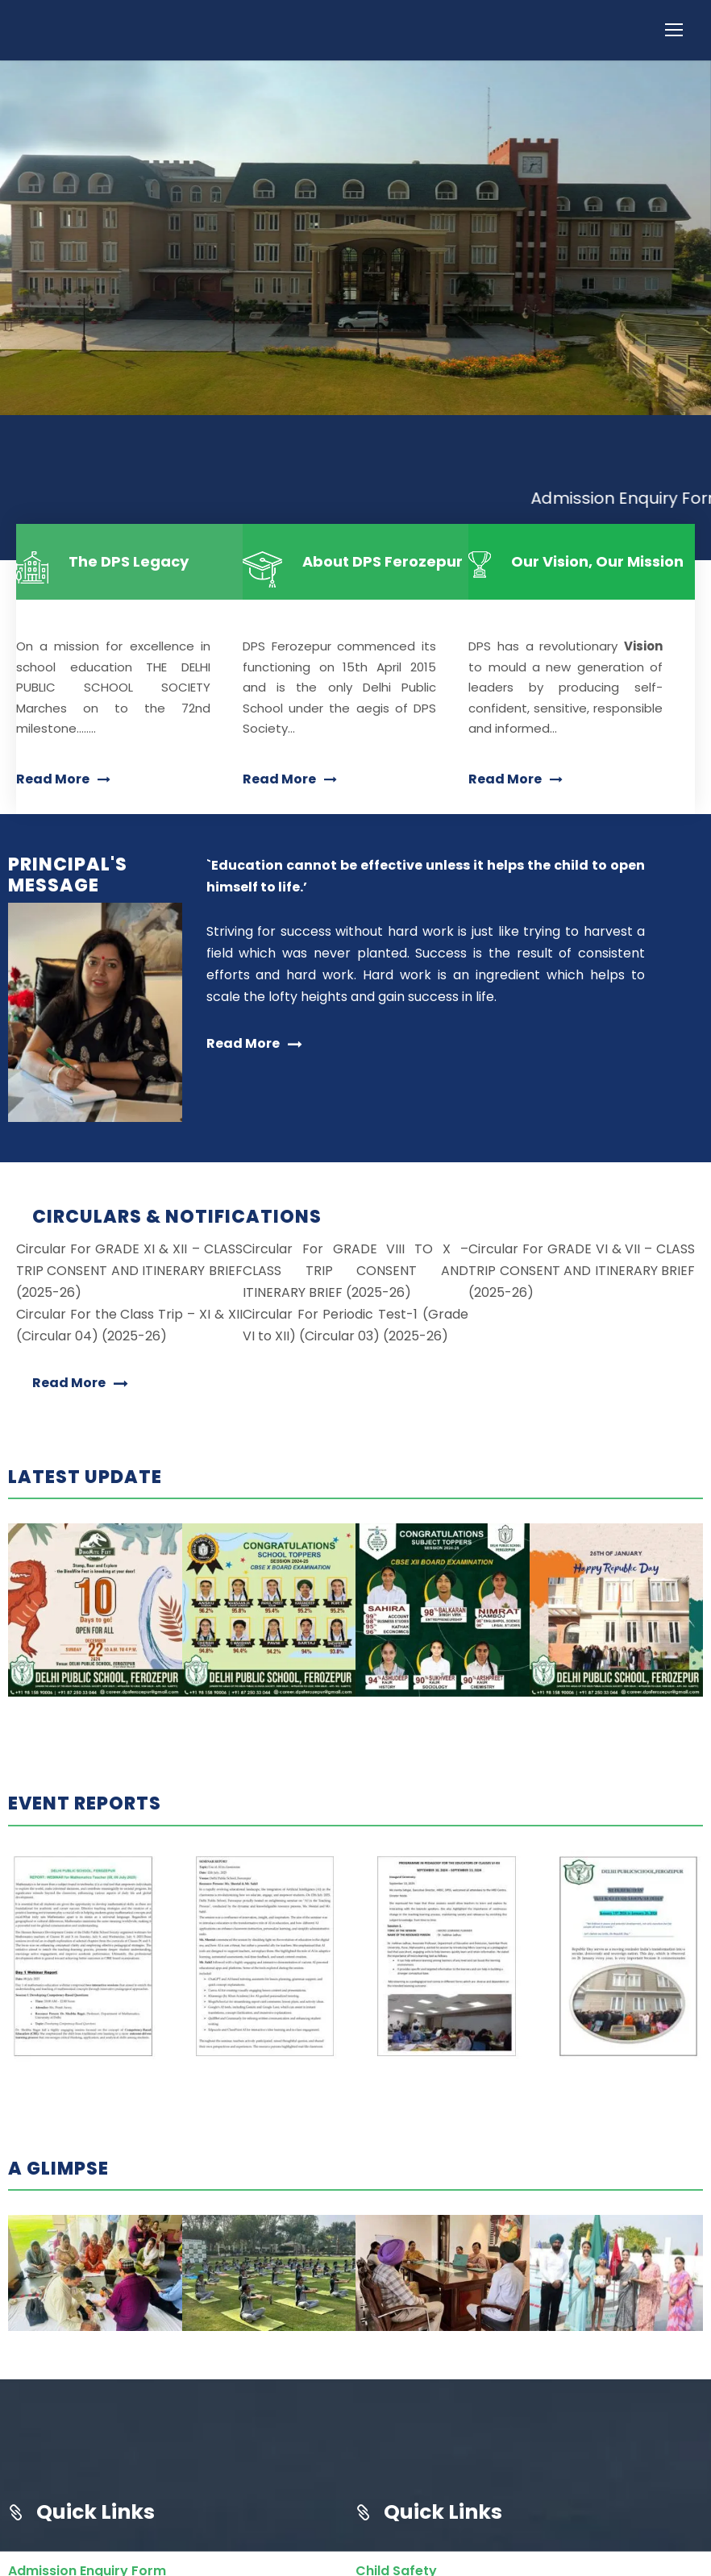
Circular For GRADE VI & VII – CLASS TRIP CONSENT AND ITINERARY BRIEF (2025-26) (581, 1304)
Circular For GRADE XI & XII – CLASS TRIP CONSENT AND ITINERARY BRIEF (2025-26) (129, 1304)
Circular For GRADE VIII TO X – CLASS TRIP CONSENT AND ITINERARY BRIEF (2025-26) (356, 1304)
